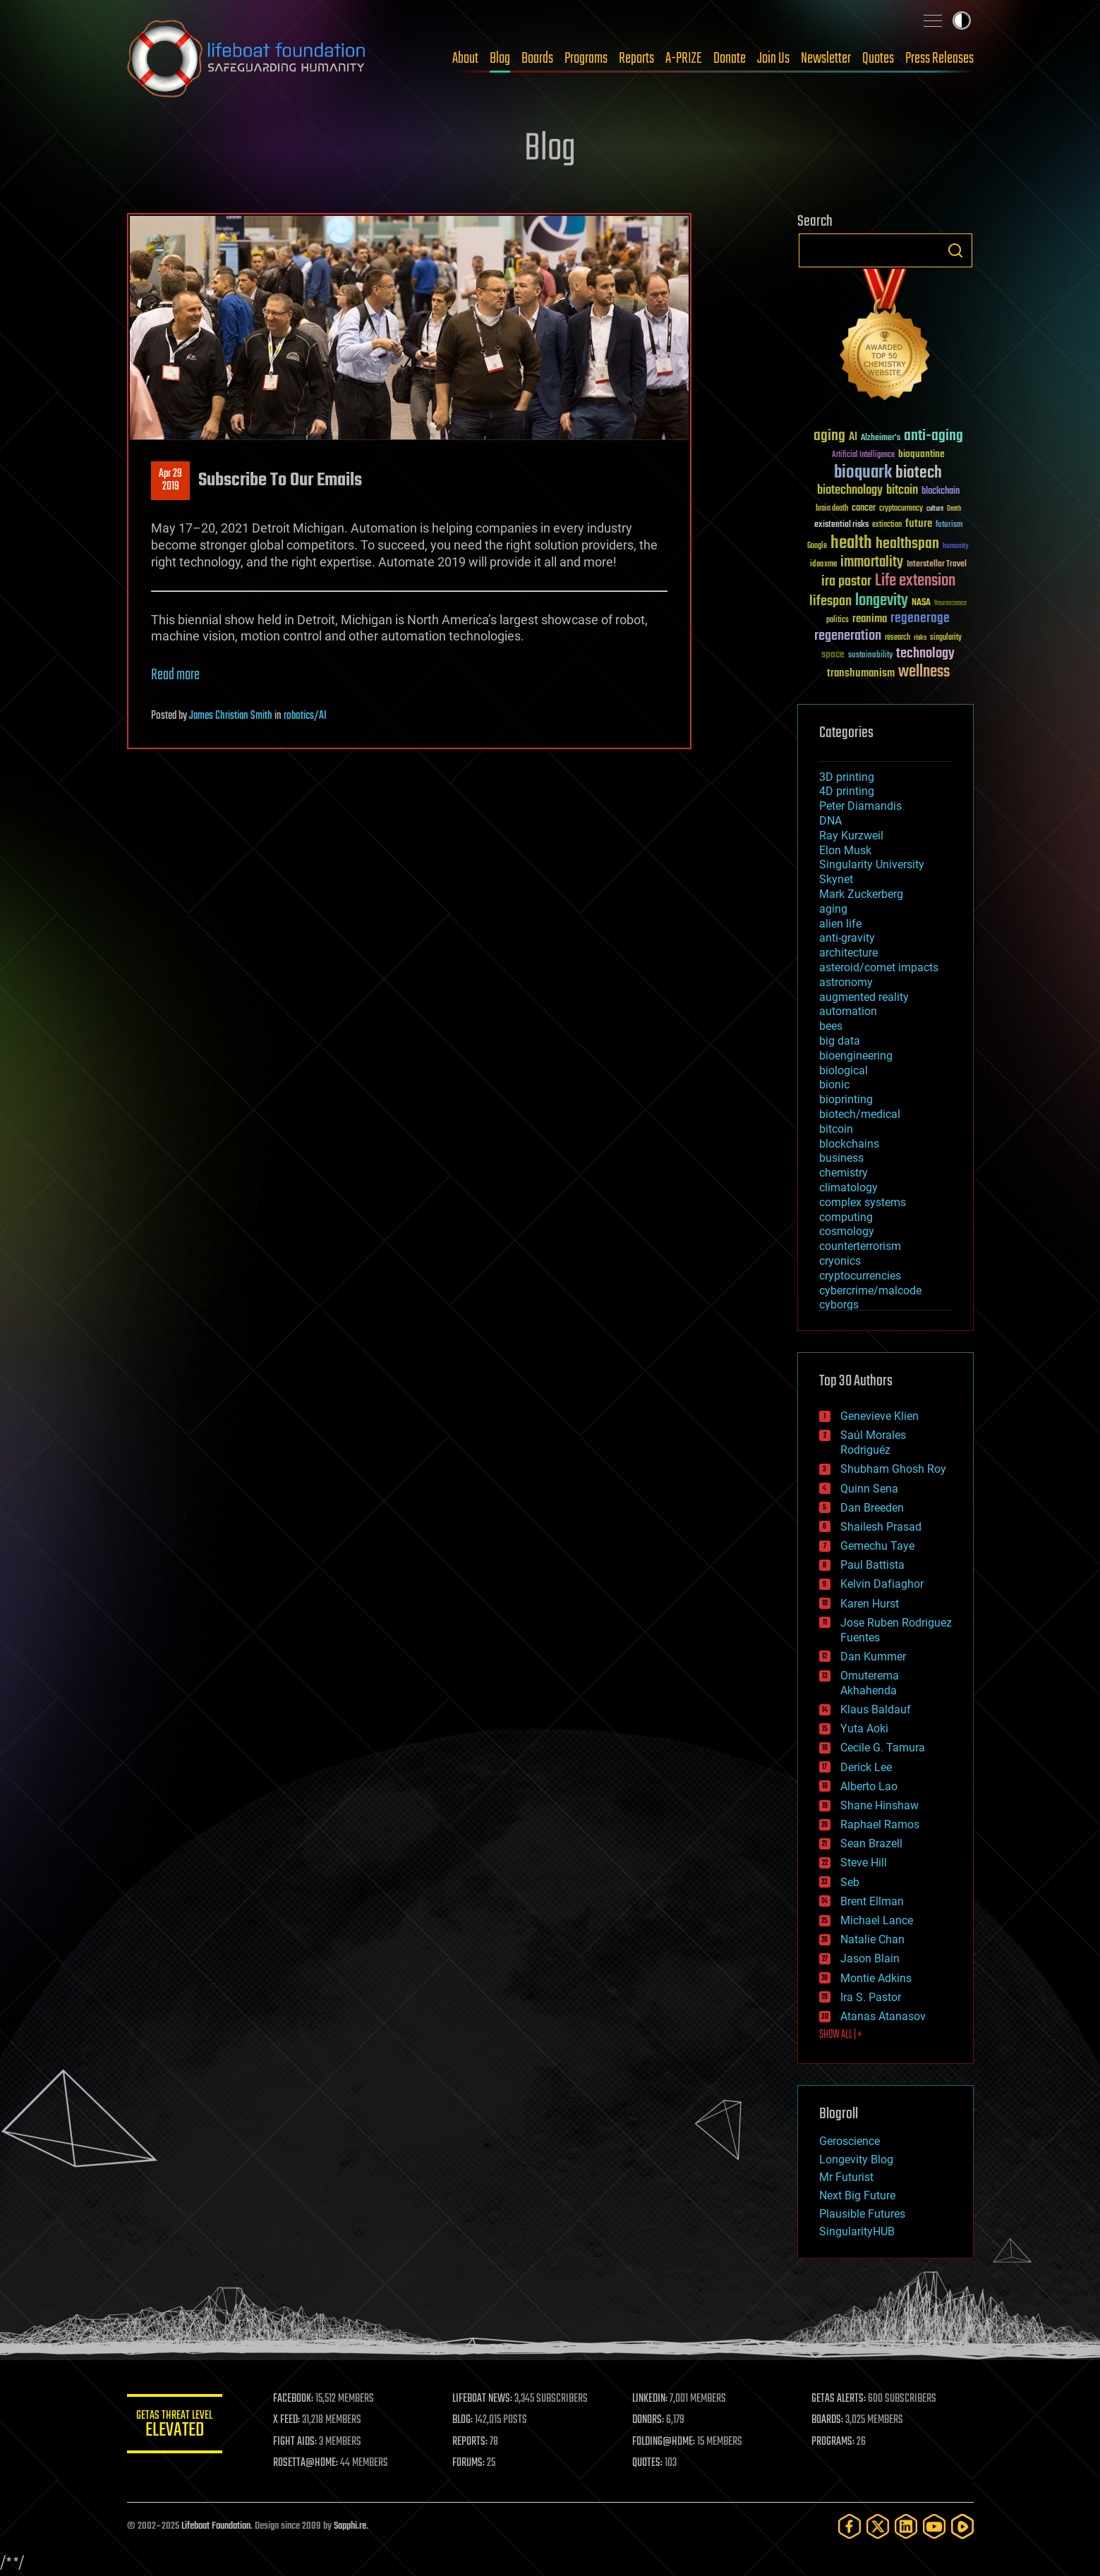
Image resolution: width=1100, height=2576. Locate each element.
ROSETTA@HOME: (309, 2463)
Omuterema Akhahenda (869, 1683)
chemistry (843, 1172)
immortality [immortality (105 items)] (871, 562)
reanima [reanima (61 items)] (869, 619)
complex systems (862, 1202)
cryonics (840, 1261)
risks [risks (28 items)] (920, 637)
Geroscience (849, 2141)
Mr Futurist (846, 2177)
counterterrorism (860, 1246)
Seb (849, 1882)
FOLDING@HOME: (665, 2442)
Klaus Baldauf (875, 1709)
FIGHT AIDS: (298, 2442)
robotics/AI (305, 716)
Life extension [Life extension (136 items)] (915, 581)
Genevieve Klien (879, 1416)
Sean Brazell (871, 1843)
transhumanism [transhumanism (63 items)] (861, 673)
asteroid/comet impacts (878, 967)
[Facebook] (849, 2526)
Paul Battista (872, 1565)
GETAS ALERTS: (839, 2399)
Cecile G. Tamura (882, 1747)
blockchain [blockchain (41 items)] (940, 491)
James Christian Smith (230, 716)
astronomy (846, 982)
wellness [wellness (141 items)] (924, 672)
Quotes (878, 58)
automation (848, 1011)
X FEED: (290, 2420)
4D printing (846, 791)
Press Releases (939, 58)
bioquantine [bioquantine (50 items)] (921, 454)
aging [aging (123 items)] (829, 436)
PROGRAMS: (833, 2442)
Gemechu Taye (877, 1546)
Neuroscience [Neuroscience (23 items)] (950, 604)
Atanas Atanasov (883, 2016)
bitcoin (836, 1129)
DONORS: (649, 2420)
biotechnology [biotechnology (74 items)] (850, 490)
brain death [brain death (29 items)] (832, 509)
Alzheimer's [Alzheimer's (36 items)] (880, 438)
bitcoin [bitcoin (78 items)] (902, 490)
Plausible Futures (862, 2213)
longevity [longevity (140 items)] (881, 601)
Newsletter (826, 58)
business (841, 1158)
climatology (848, 1187)
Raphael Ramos (879, 1824)
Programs (586, 58)
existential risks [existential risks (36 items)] (841, 525)
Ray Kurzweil (851, 835)
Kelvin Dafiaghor (882, 1584)
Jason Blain (870, 1958)
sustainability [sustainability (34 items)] (870, 656)
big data (839, 1040)
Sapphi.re (350, 2526)
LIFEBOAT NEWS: (485, 2399)
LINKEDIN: (651, 2399)
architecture (848, 952)
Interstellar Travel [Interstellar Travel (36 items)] (937, 564)
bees (830, 1026)
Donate (729, 58)
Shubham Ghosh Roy (893, 1469)
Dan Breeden (872, 1507)
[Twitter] (877, 2526)
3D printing (846, 777)
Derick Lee (866, 1767)
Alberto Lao (868, 1786)
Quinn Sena (869, 1488)
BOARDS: (828, 2420)
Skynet (836, 879)
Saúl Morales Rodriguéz (873, 1442)
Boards (537, 58)
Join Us (773, 58)
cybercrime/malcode (870, 1290)
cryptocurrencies (860, 1275)
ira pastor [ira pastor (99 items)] (846, 581)
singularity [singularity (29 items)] (946, 638)
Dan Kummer (873, 1656)
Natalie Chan (872, 1939)
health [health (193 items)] (851, 543)
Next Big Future (857, 2195)
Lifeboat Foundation (215, 2526)
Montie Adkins (876, 1978)
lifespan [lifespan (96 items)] (830, 601)
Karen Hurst (869, 1603)
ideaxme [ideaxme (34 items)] (823, 565)
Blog (500, 58)
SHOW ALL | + (840, 2035)
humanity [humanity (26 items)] (956, 546)
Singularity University (871, 864)
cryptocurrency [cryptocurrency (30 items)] (901, 509)
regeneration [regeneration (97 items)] (847, 636)
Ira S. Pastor (870, 1997)
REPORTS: (472, 2442)
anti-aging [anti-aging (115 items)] (933, 436)
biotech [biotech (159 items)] (918, 472)
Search (955, 250)
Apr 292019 (170, 480)
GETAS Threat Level (176, 2426)
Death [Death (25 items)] (954, 509)
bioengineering (856, 1055)
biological (843, 1070)
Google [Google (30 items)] (817, 546)
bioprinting (846, 1099)
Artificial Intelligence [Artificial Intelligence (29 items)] (863, 455)
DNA (830, 820)
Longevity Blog (856, 2159)
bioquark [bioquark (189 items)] (863, 473)
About (465, 58)
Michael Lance (876, 1920)
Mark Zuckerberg (861, 894)
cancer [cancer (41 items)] (864, 508)
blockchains (849, 1143)
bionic (834, 1084)
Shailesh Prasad (880, 1526)
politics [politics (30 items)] (837, 620)
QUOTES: (649, 2463)
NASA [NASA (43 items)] (921, 603)
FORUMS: (471, 2463)
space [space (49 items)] (833, 654)
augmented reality (864, 997)
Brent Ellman (872, 1901)
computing (846, 1217)
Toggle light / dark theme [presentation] (962, 20)
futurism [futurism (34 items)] (949, 525)
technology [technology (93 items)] (925, 654)
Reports (636, 58)
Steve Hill (863, 1862)
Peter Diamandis (860, 806)
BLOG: (465, 2420)
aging (833, 909)
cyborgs (839, 1304)
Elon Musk (845, 850)
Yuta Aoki (864, 1728)
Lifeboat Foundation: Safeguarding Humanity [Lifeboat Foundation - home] (247, 58)
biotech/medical (859, 1114)
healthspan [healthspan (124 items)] (907, 544)
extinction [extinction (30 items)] (887, 525)
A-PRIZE (683, 58)
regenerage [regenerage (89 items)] (920, 618)
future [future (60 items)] (918, 523)
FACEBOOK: (297, 2399)
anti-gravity (847, 937)
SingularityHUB (857, 2231)
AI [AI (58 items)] (853, 437)
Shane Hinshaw (879, 1805)
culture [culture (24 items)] (934, 509)
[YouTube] (934, 2526)
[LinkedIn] (906, 2526)
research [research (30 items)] (897, 638)
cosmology (846, 1231)
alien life (840, 923)
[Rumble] (962, 2526)
